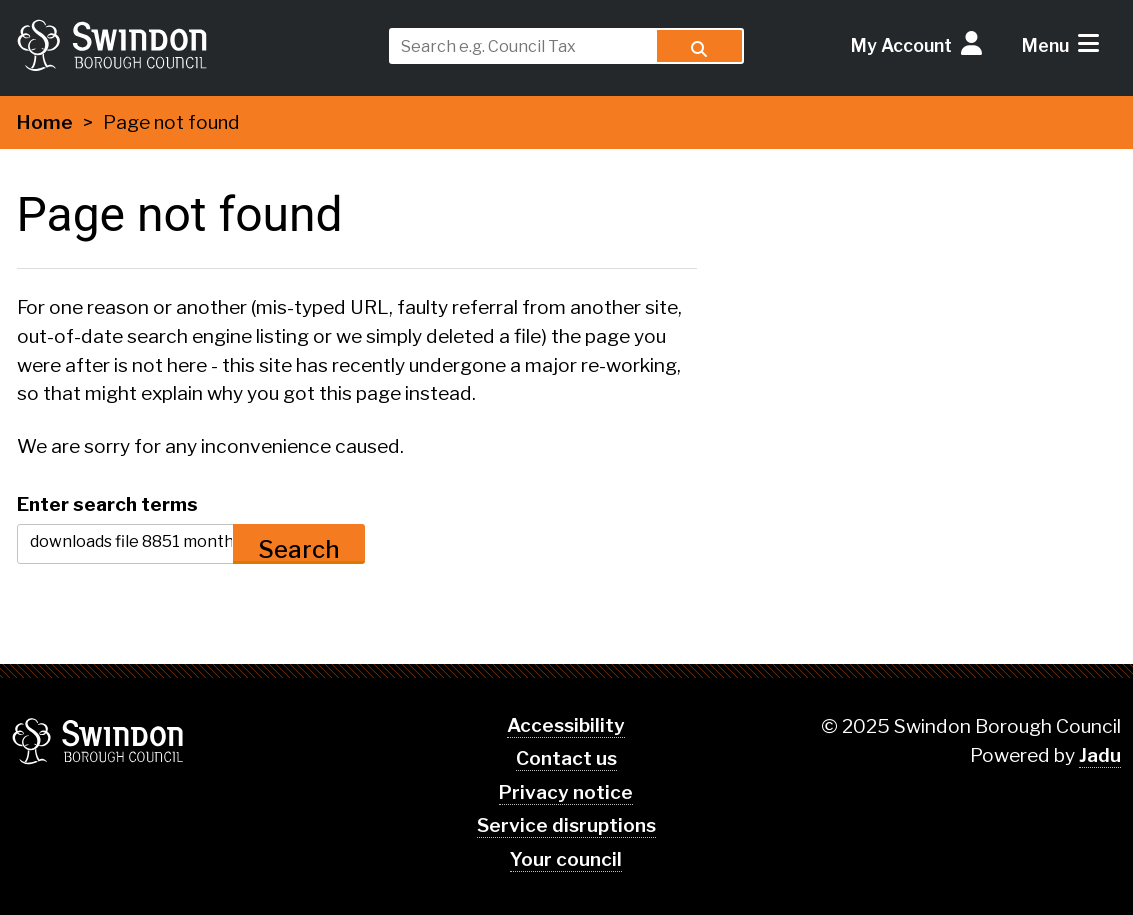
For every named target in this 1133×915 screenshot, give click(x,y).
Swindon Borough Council (98, 741)
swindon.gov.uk (194, 45)
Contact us (566, 758)
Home (45, 122)
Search (299, 549)
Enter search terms (107, 504)
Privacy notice (566, 792)
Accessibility (566, 725)
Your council (566, 859)
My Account (901, 45)
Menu (1045, 45)
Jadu (1100, 755)
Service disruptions (566, 825)
